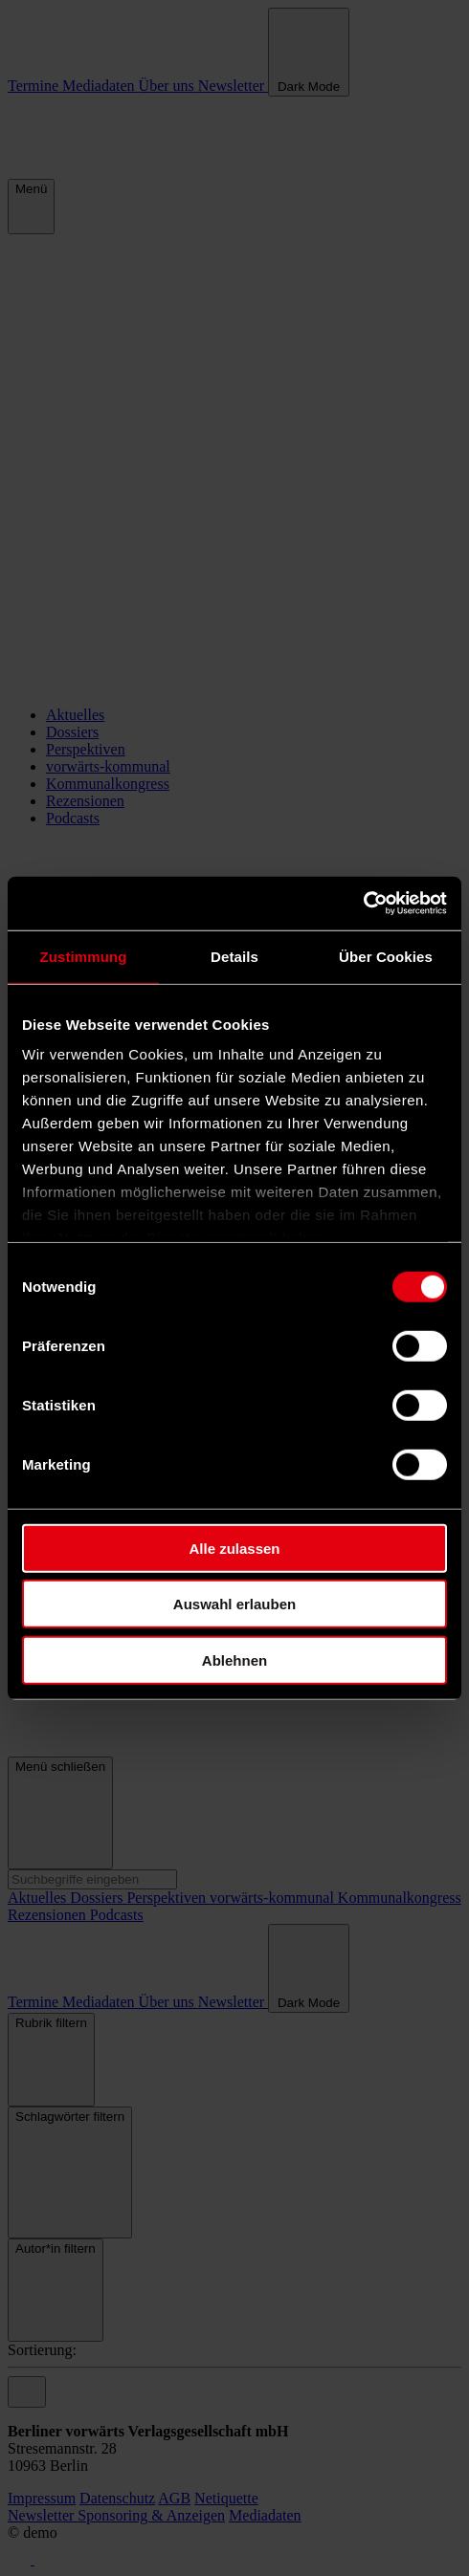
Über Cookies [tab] (386, 956)
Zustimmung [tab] (83, 956)
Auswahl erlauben (234, 1604)
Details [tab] (234, 956)
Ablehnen (234, 1659)
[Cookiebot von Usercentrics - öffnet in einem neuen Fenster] (363, 903)
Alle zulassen (234, 1547)
